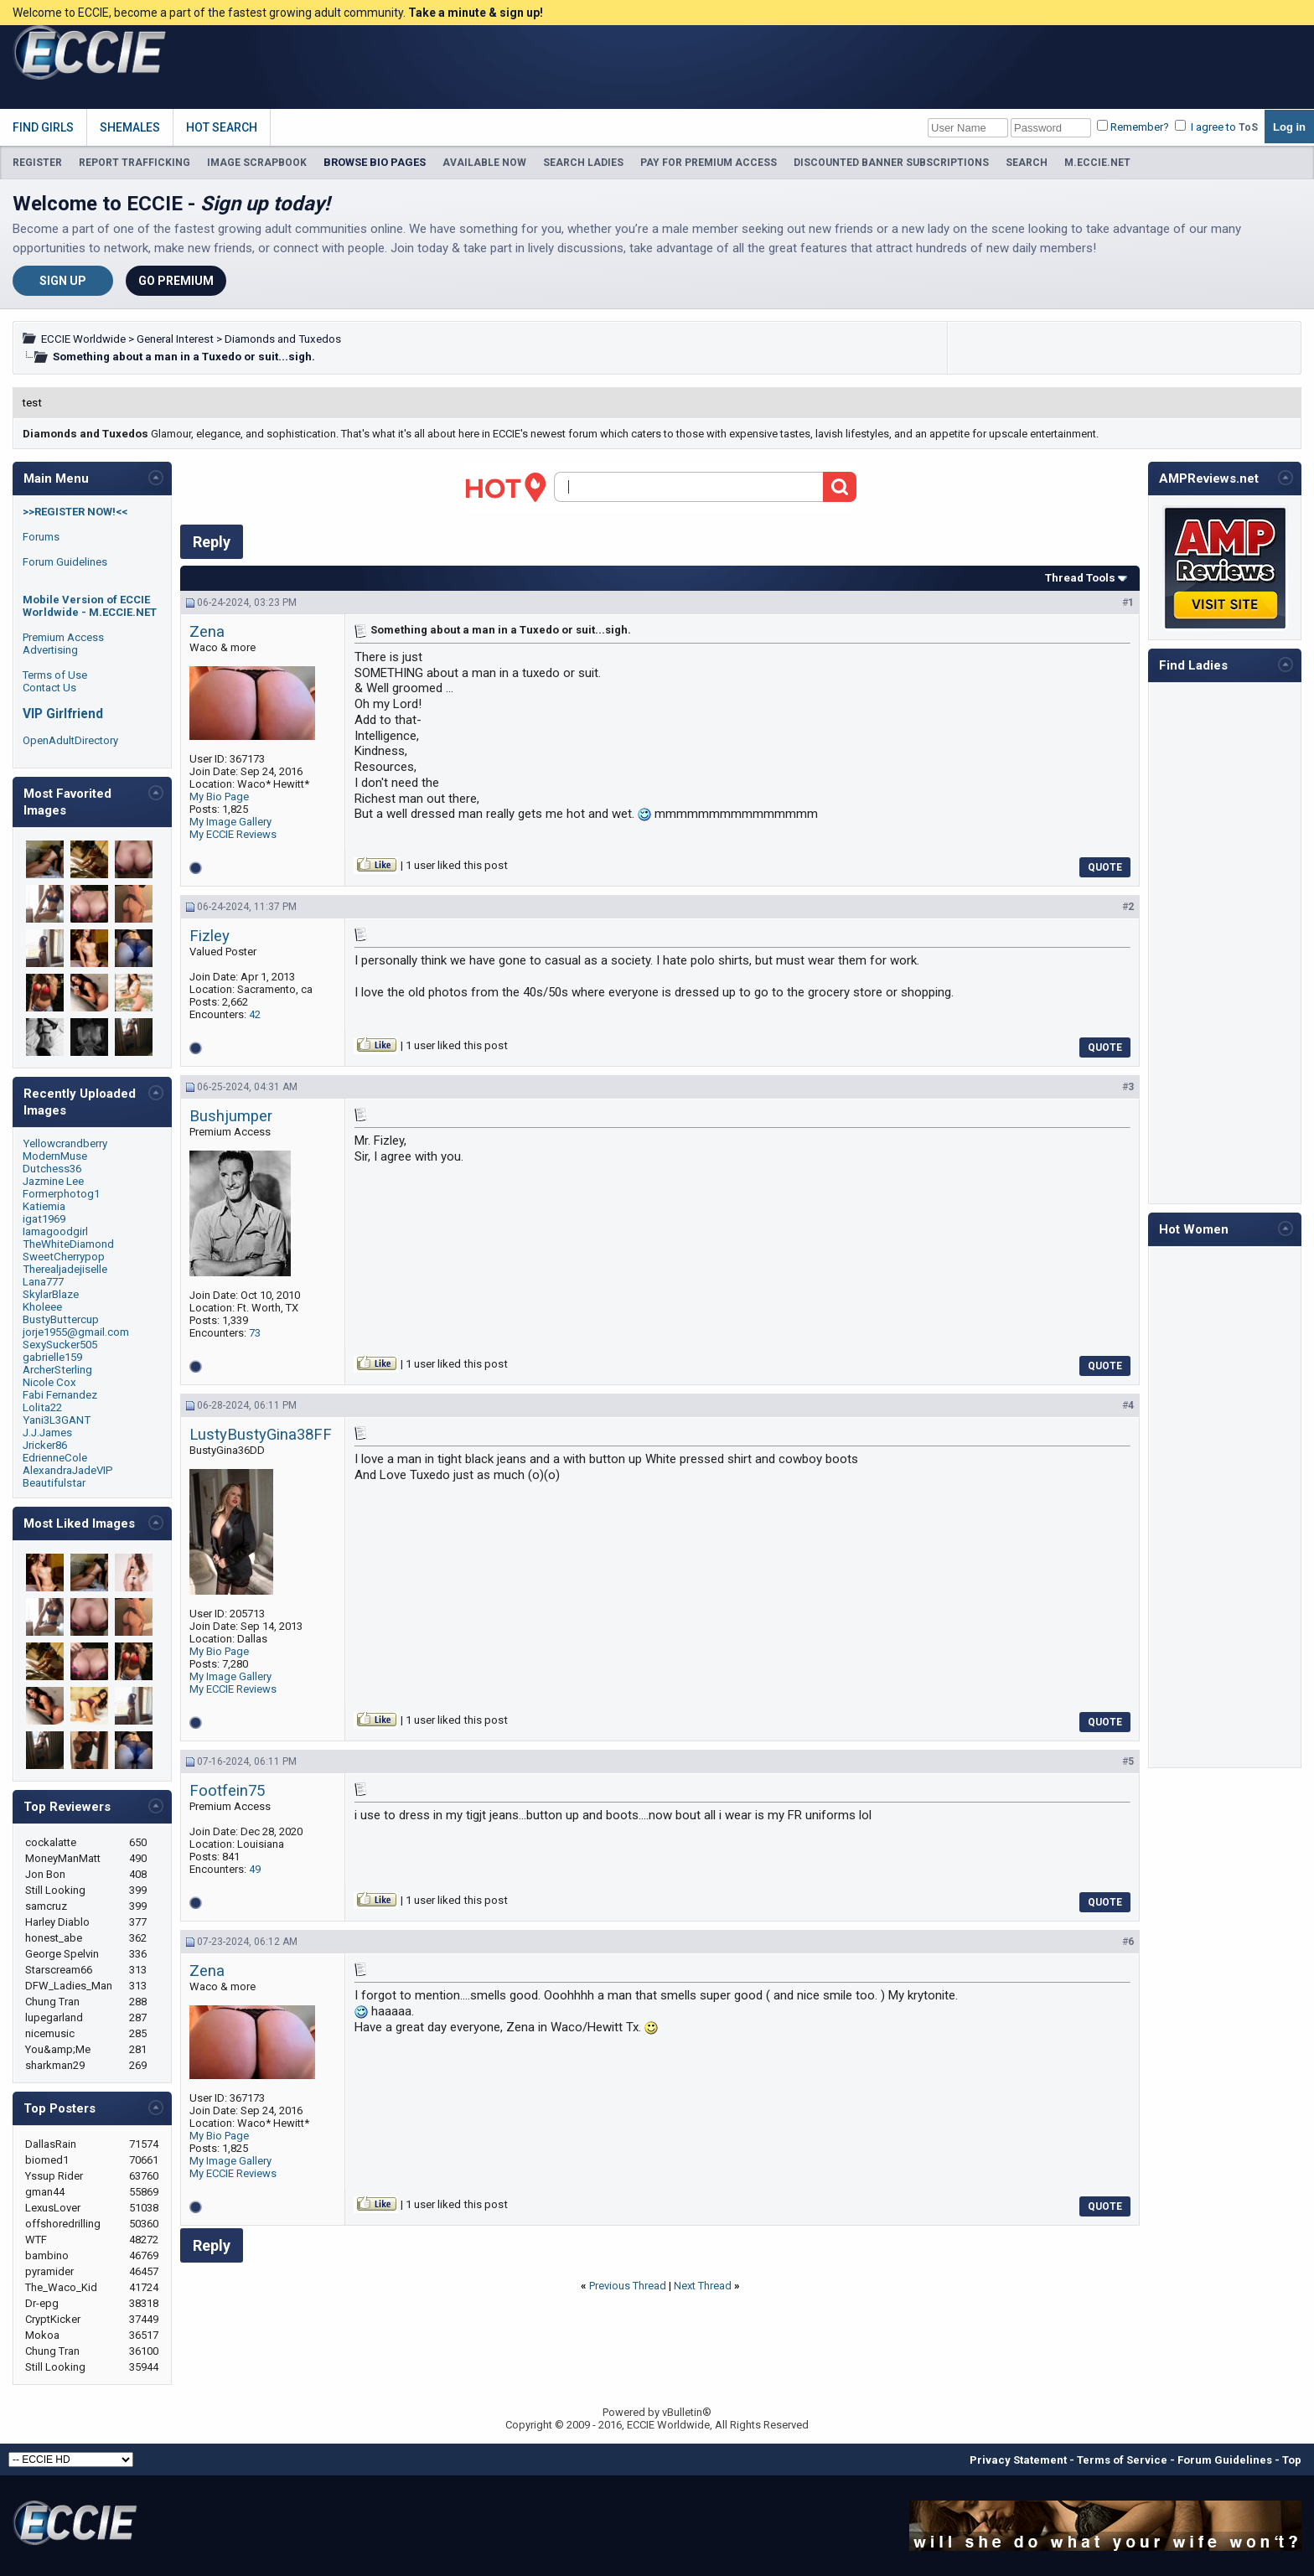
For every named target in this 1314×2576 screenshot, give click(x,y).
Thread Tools (1080, 578)
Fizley (209, 936)
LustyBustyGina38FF (260, 1434)
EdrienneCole (55, 1457)
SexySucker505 (60, 1344)
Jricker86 (45, 1445)
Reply (211, 542)
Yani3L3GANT (57, 1420)
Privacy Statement (1018, 2460)
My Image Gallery (230, 821)
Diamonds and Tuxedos (283, 339)
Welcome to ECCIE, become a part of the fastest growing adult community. (278, 12)
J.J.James (47, 1432)
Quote (1105, 867)
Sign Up (62, 280)
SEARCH (1027, 162)
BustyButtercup (61, 1319)
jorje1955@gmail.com (76, 1332)
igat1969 (44, 1219)
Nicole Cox (49, 1382)
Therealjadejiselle (65, 1269)
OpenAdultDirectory (70, 740)
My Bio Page (219, 796)
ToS (1248, 127)
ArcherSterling (57, 1369)
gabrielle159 (52, 1357)
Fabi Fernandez (60, 1395)
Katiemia (44, 1206)
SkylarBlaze (51, 1294)
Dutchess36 (52, 1168)
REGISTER (37, 162)
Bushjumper (230, 1116)
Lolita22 (42, 1407)
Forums (41, 536)
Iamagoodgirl (55, 1231)
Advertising (50, 650)
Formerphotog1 (61, 1193)
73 (255, 1333)
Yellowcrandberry (65, 1143)
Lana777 (43, 1281)
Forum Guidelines (65, 562)
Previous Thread (627, 2285)
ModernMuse (55, 1156)
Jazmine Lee (53, 1181)
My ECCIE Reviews (233, 834)
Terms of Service (1122, 2460)
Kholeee (42, 1307)
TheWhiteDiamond (68, 1244)
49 (255, 1869)
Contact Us (49, 687)
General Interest (175, 339)
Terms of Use (55, 675)
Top (1291, 2460)
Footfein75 (227, 1791)
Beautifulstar (54, 1483)
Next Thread (703, 2285)
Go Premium (176, 280)
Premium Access (63, 637)
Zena (207, 632)
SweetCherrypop (64, 1256)
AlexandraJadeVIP (68, 1470)
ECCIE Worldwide (83, 339)
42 (255, 1014)
